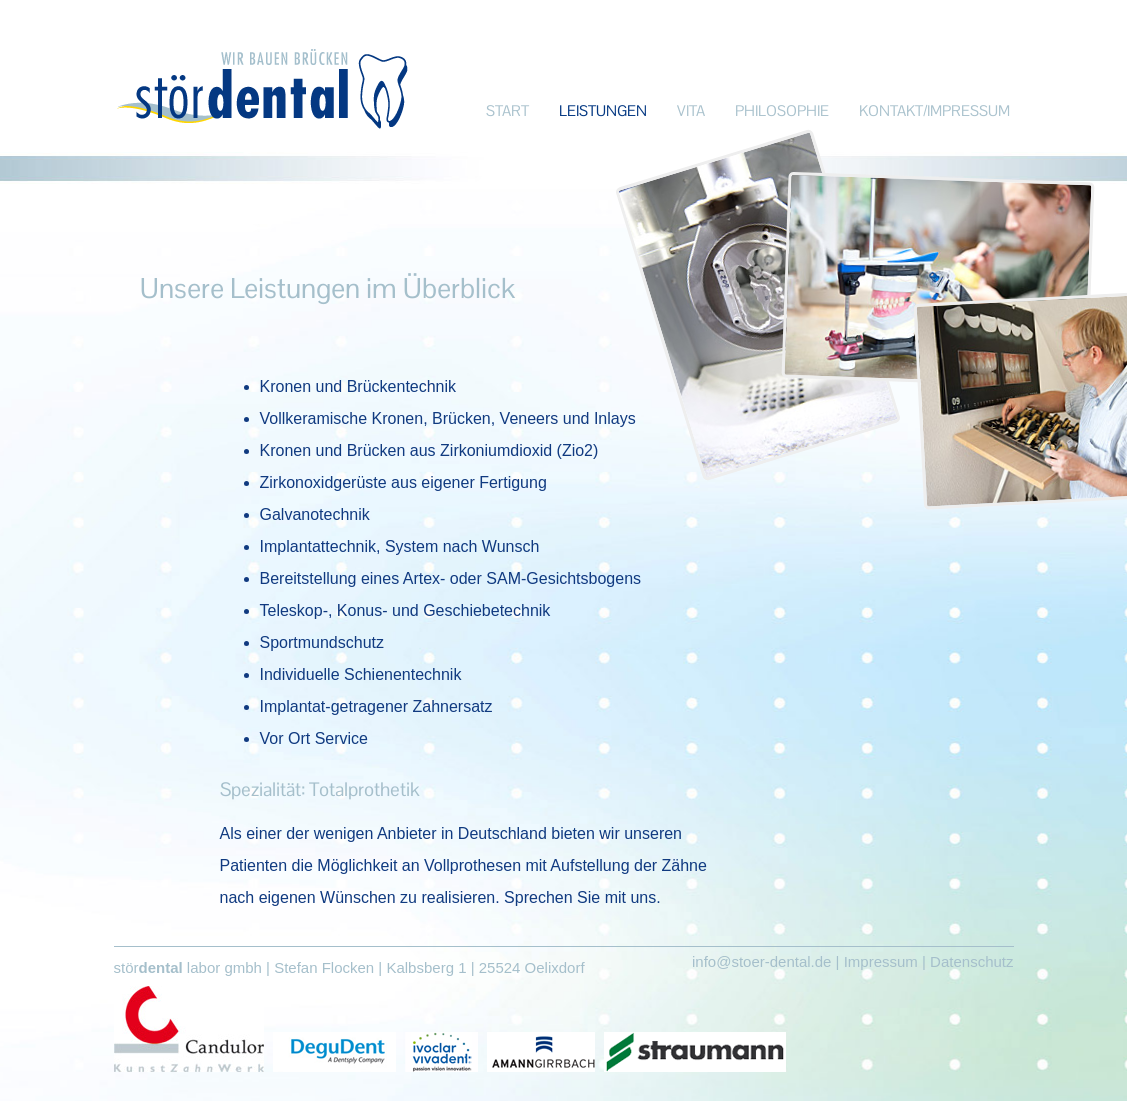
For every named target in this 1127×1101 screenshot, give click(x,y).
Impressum (881, 961)
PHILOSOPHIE (782, 110)
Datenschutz (971, 961)
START (507, 110)
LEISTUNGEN (603, 110)
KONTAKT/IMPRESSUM (934, 110)
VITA (691, 110)
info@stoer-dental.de (761, 961)
